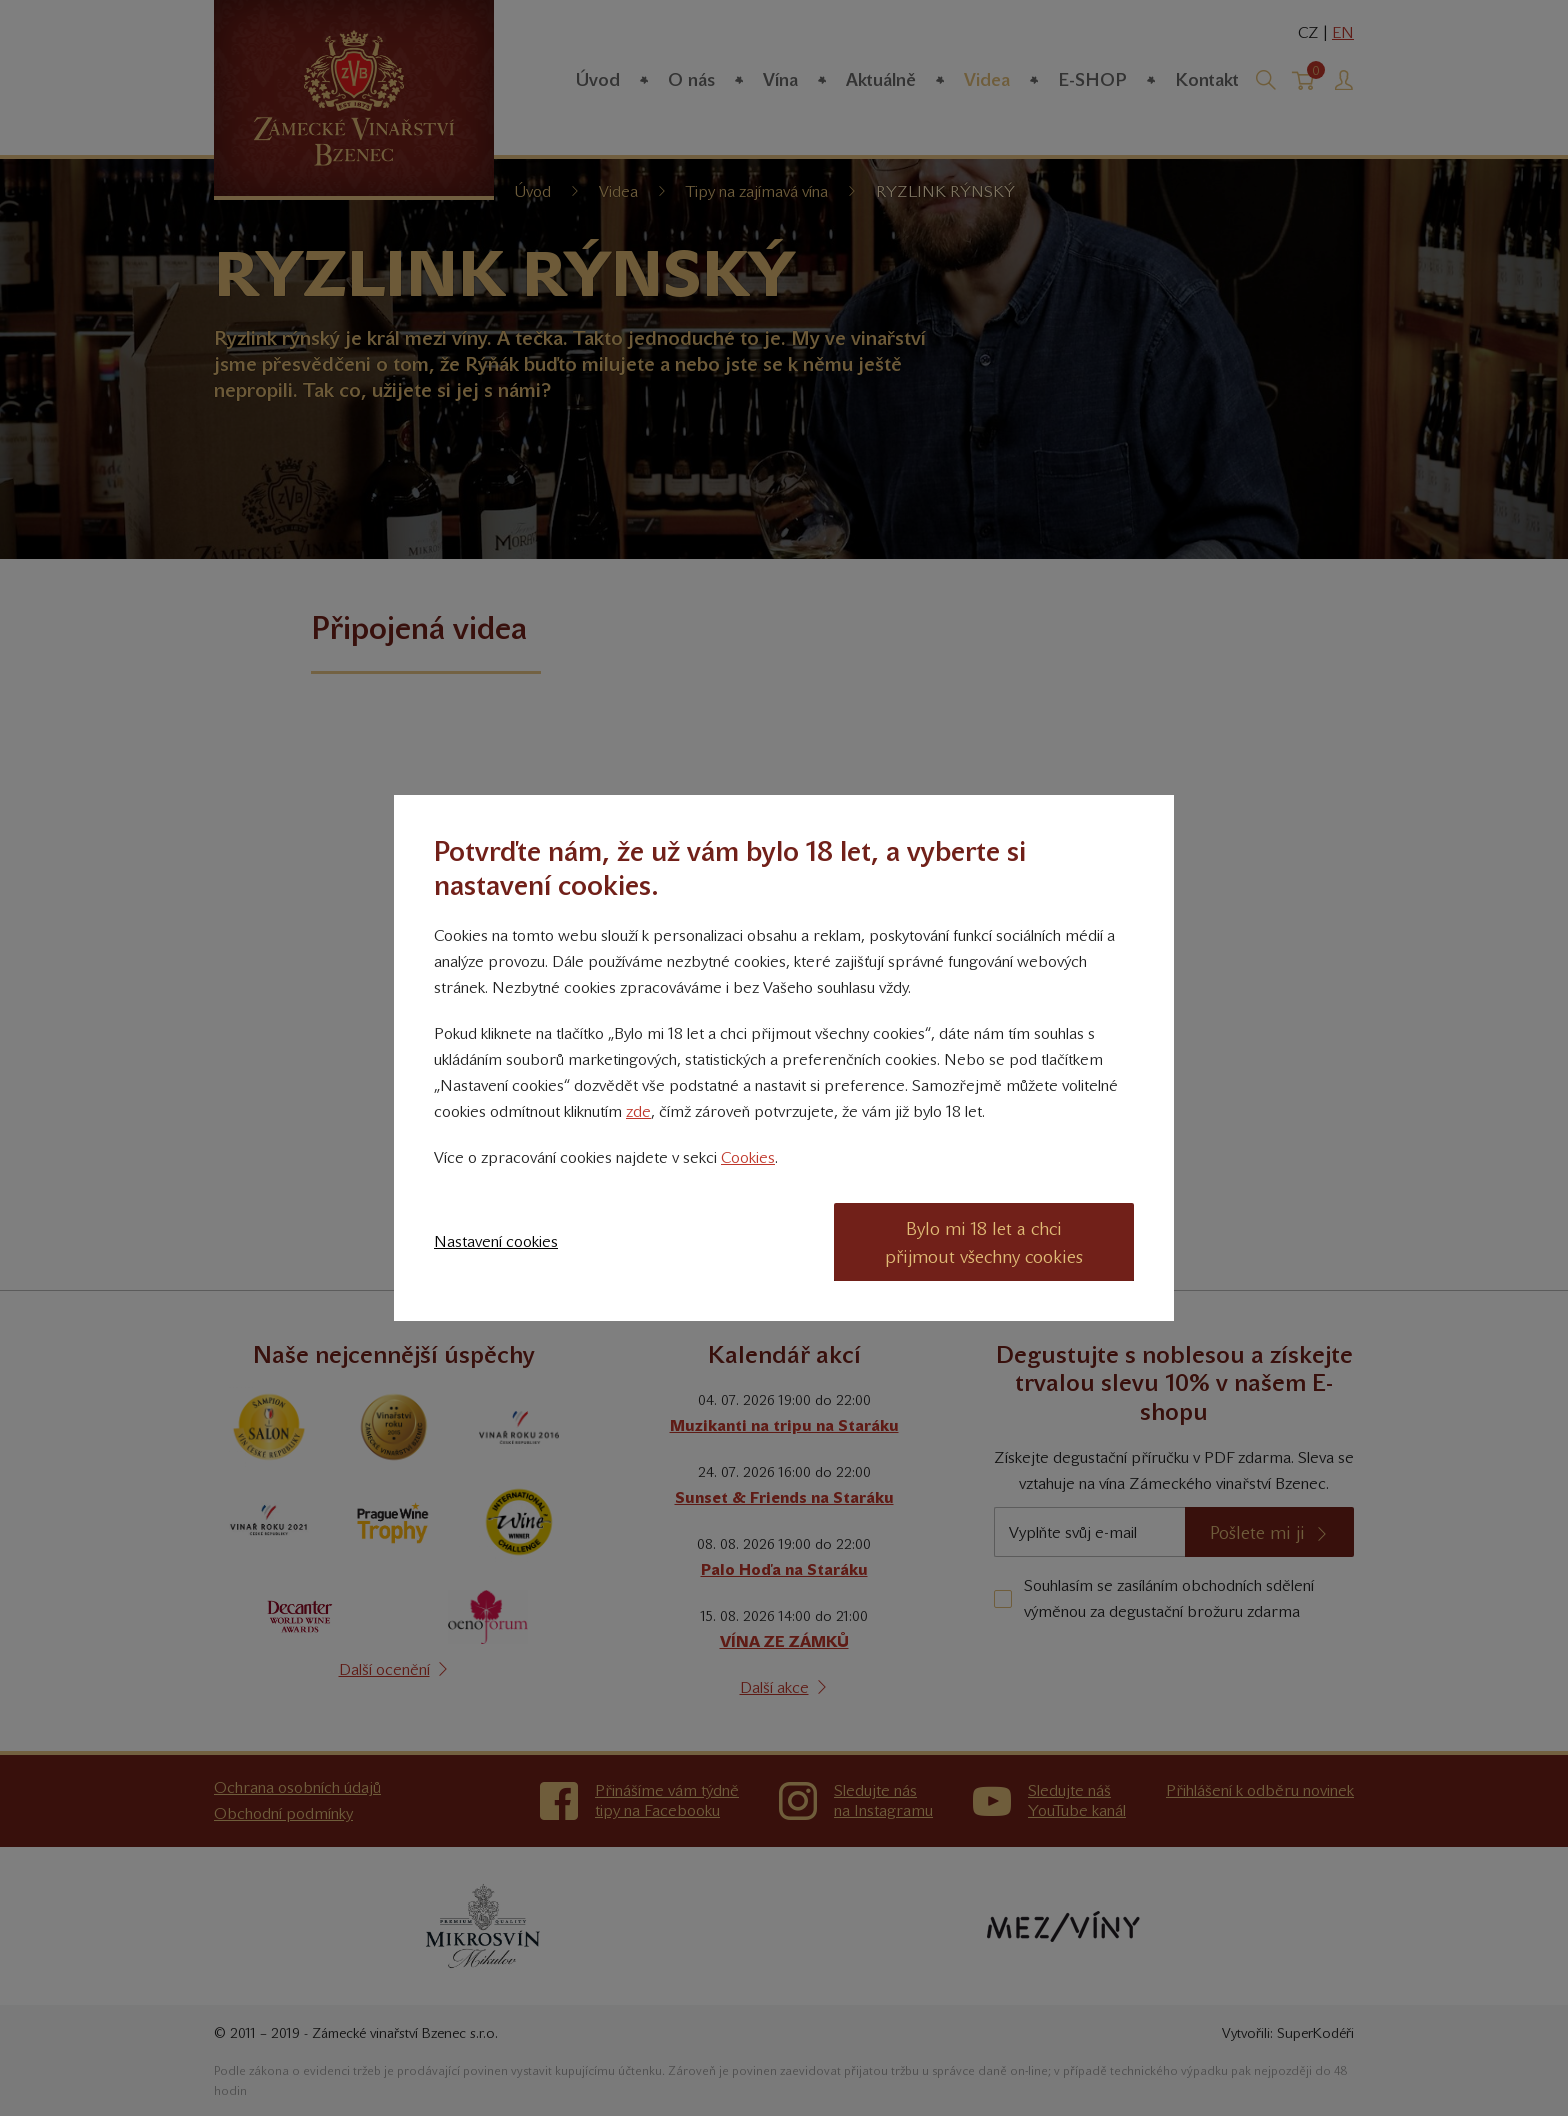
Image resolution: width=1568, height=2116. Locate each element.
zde (638, 1111)
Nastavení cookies (496, 1241)
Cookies (748, 1157)
